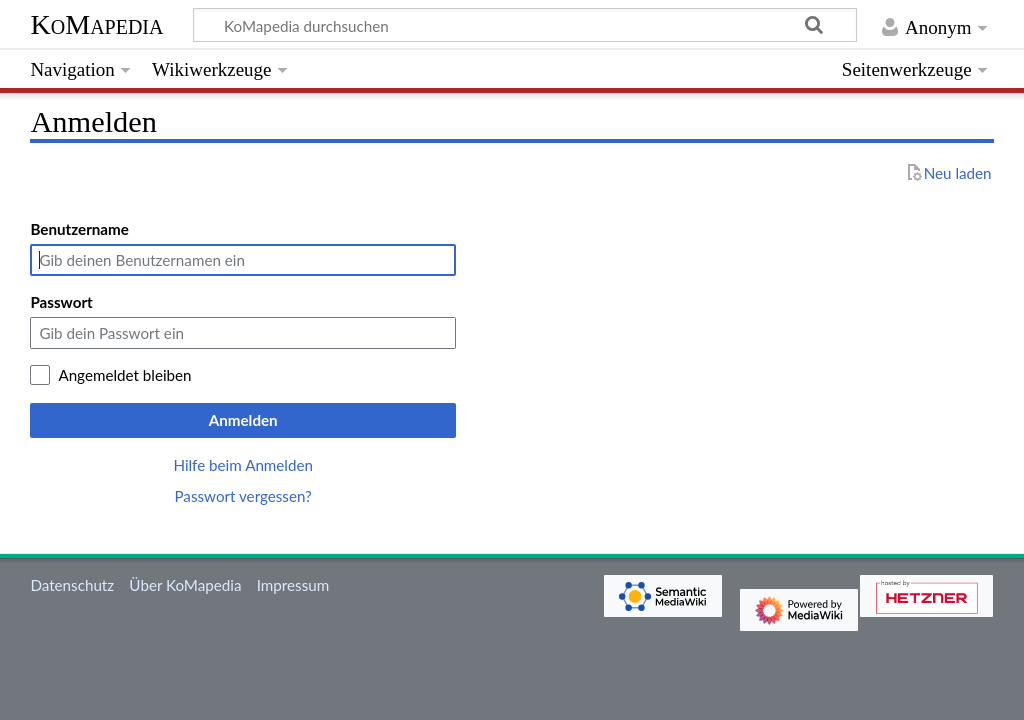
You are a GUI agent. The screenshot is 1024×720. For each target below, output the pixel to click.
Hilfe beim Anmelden (243, 465)
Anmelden (243, 420)
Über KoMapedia (185, 585)
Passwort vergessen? (242, 496)
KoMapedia (96, 24)
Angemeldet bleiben (124, 375)
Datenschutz (72, 585)
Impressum (293, 585)
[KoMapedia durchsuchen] (525, 25)
